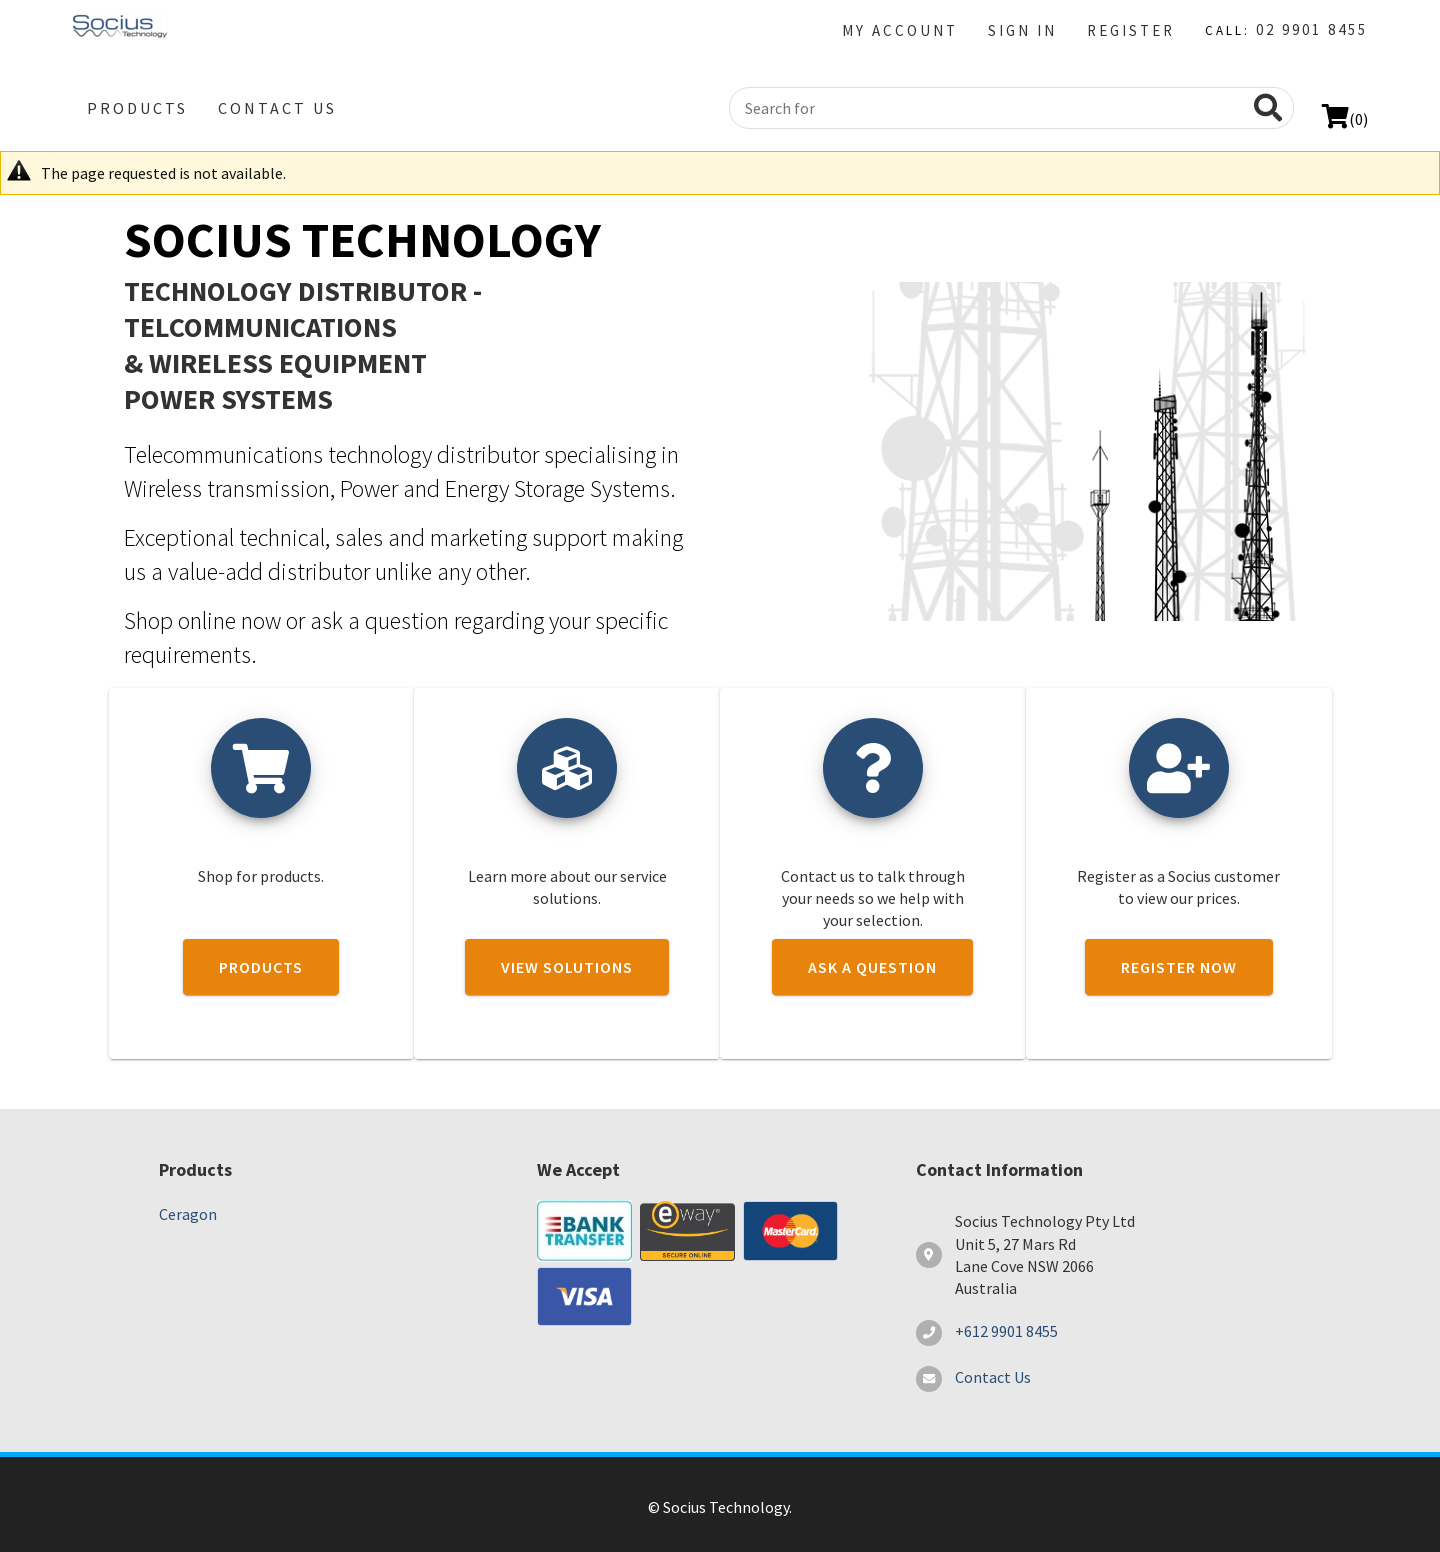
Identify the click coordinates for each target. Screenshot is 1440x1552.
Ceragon (188, 1214)
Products (137, 108)
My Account (900, 30)
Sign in (1022, 30)
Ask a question (872, 967)
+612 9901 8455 (1006, 1331)
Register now (1179, 967)
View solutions (567, 967)
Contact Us (277, 108)
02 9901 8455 (1312, 29)
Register (1131, 30)
